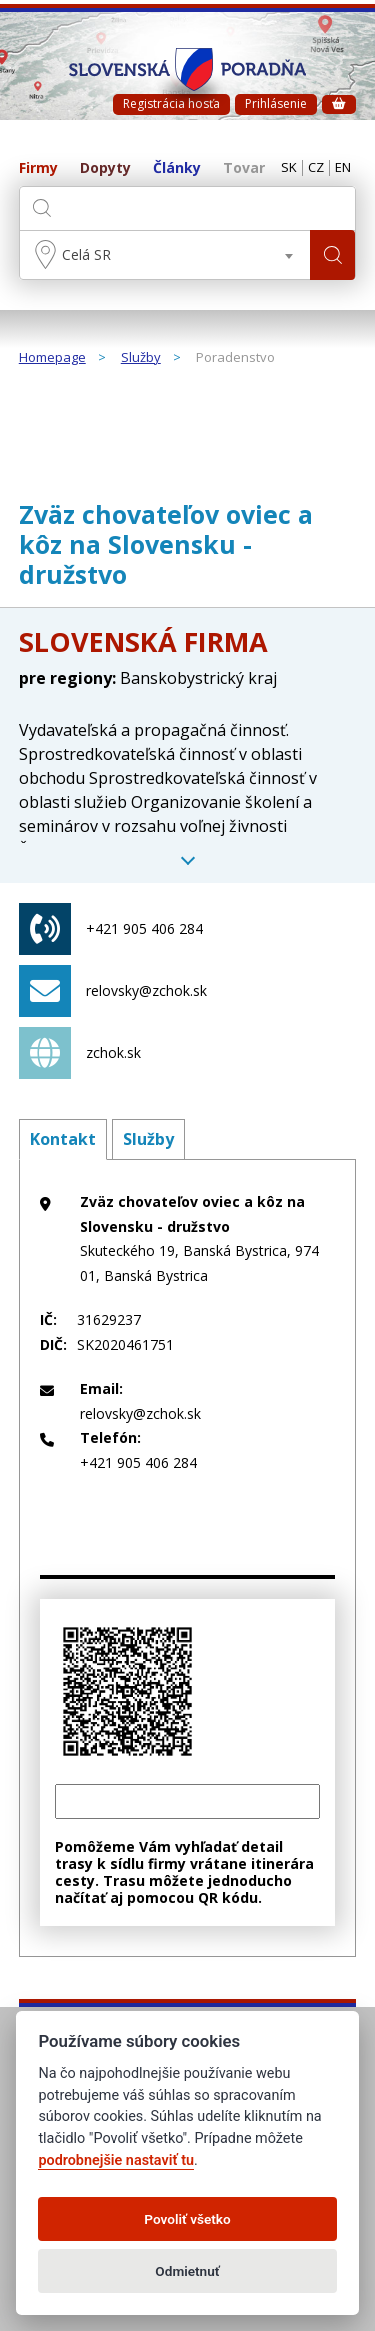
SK (289, 168)
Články (177, 168)
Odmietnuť (187, 2271)
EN (343, 168)
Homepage (52, 358)
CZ (316, 168)
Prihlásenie (276, 103)
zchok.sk (80, 1053)
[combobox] (165, 255)
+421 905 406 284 (111, 929)
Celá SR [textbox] (86, 254)
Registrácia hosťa (171, 103)
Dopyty (105, 168)
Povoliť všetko (187, 2219)
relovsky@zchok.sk (113, 991)
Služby (141, 358)
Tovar (244, 168)
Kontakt (63, 1139)
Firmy (38, 168)
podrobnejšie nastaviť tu (116, 2160)
